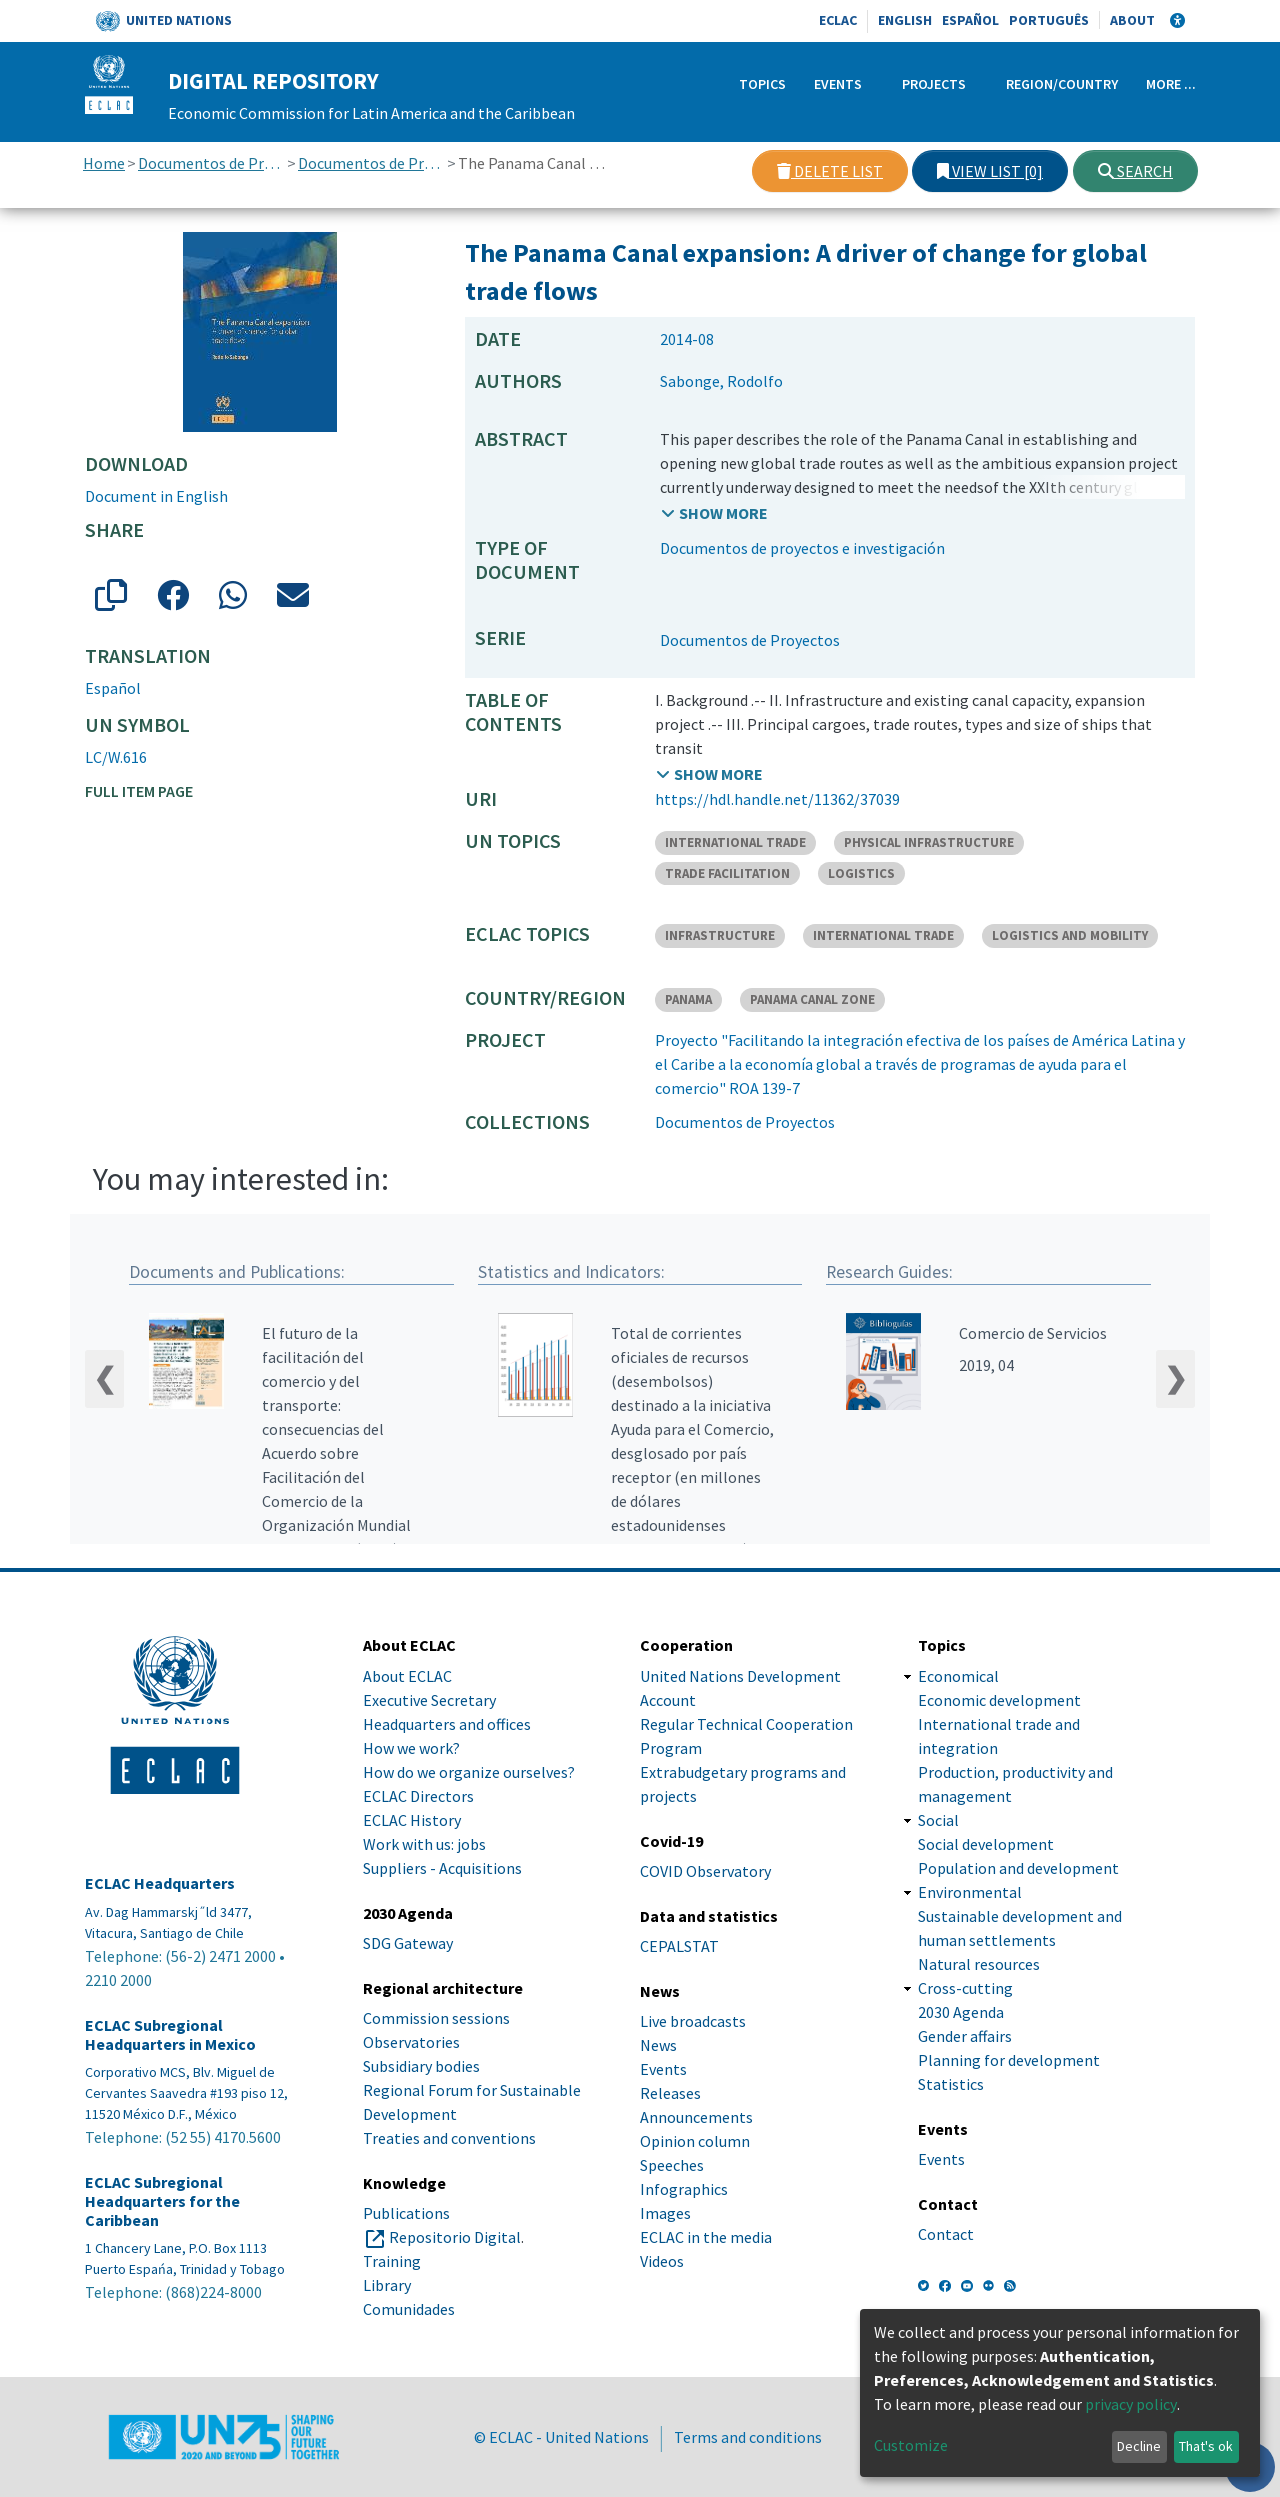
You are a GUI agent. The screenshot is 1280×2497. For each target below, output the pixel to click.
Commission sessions (436, 2018)
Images (665, 2213)
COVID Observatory (705, 1871)
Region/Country (1062, 84)
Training (392, 2261)
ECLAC (838, 20)
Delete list (830, 171)
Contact (946, 2234)
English (905, 20)
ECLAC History (412, 1820)
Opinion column (695, 2141)
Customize (911, 2445)
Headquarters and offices (447, 1724)
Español (970, 20)
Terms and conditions (748, 2437)
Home (104, 163)
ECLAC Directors (418, 1796)
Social (938, 1820)
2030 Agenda (961, 2012)
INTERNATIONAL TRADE (735, 842)
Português (1049, 20)
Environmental (970, 1892)
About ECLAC (407, 1676)
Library (387, 2285)
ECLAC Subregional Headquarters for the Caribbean (162, 2201)
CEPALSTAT (679, 1946)
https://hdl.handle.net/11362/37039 (777, 799)
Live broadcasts (693, 2021)
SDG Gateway (408, 1943)
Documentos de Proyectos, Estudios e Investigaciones (211, 163)
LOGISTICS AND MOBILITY (1070, 935)
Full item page (139, 791)
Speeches (672, 2165)
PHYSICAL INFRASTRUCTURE (929, 842)
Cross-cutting (965, 1988)
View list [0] (990, 171)
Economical (958, 1676)
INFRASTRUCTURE (720, 935)
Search (1135, 171)
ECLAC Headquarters (160, 1883)
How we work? (411, 1748)
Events (838, 84)
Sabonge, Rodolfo (721, 381)
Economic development (999, 1700)
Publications (406, 2213)
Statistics (951, 2084)
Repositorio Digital (455, 2237)
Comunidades (409, 2309)
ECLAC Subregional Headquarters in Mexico (170, 2035)
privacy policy (1131, 2404)
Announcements (696, 2117)
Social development (986, 1844)
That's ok (1206, 2446)
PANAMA (688, 999)
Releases (670, 2093)
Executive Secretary (429, 1700)
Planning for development (1009, 2060)
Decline (1139, 2446)
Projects (934, 84)
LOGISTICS (861, 873)
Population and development (1018, 1868)
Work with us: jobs (424, 1844)
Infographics (684, 2189)
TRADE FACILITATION (727, 873)
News (658, 2045)
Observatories (411, 2042)
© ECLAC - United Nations (561, 2437)
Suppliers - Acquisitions (442, 1868)
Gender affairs (965, 2036)
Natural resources (979, 1964)
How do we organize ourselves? (469, 1772)
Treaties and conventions (449, 2138)
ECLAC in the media (706, 2237)
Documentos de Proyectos (371, 163)
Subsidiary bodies (421, 2066)
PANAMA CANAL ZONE (812, 999)
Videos (662, 2261)
